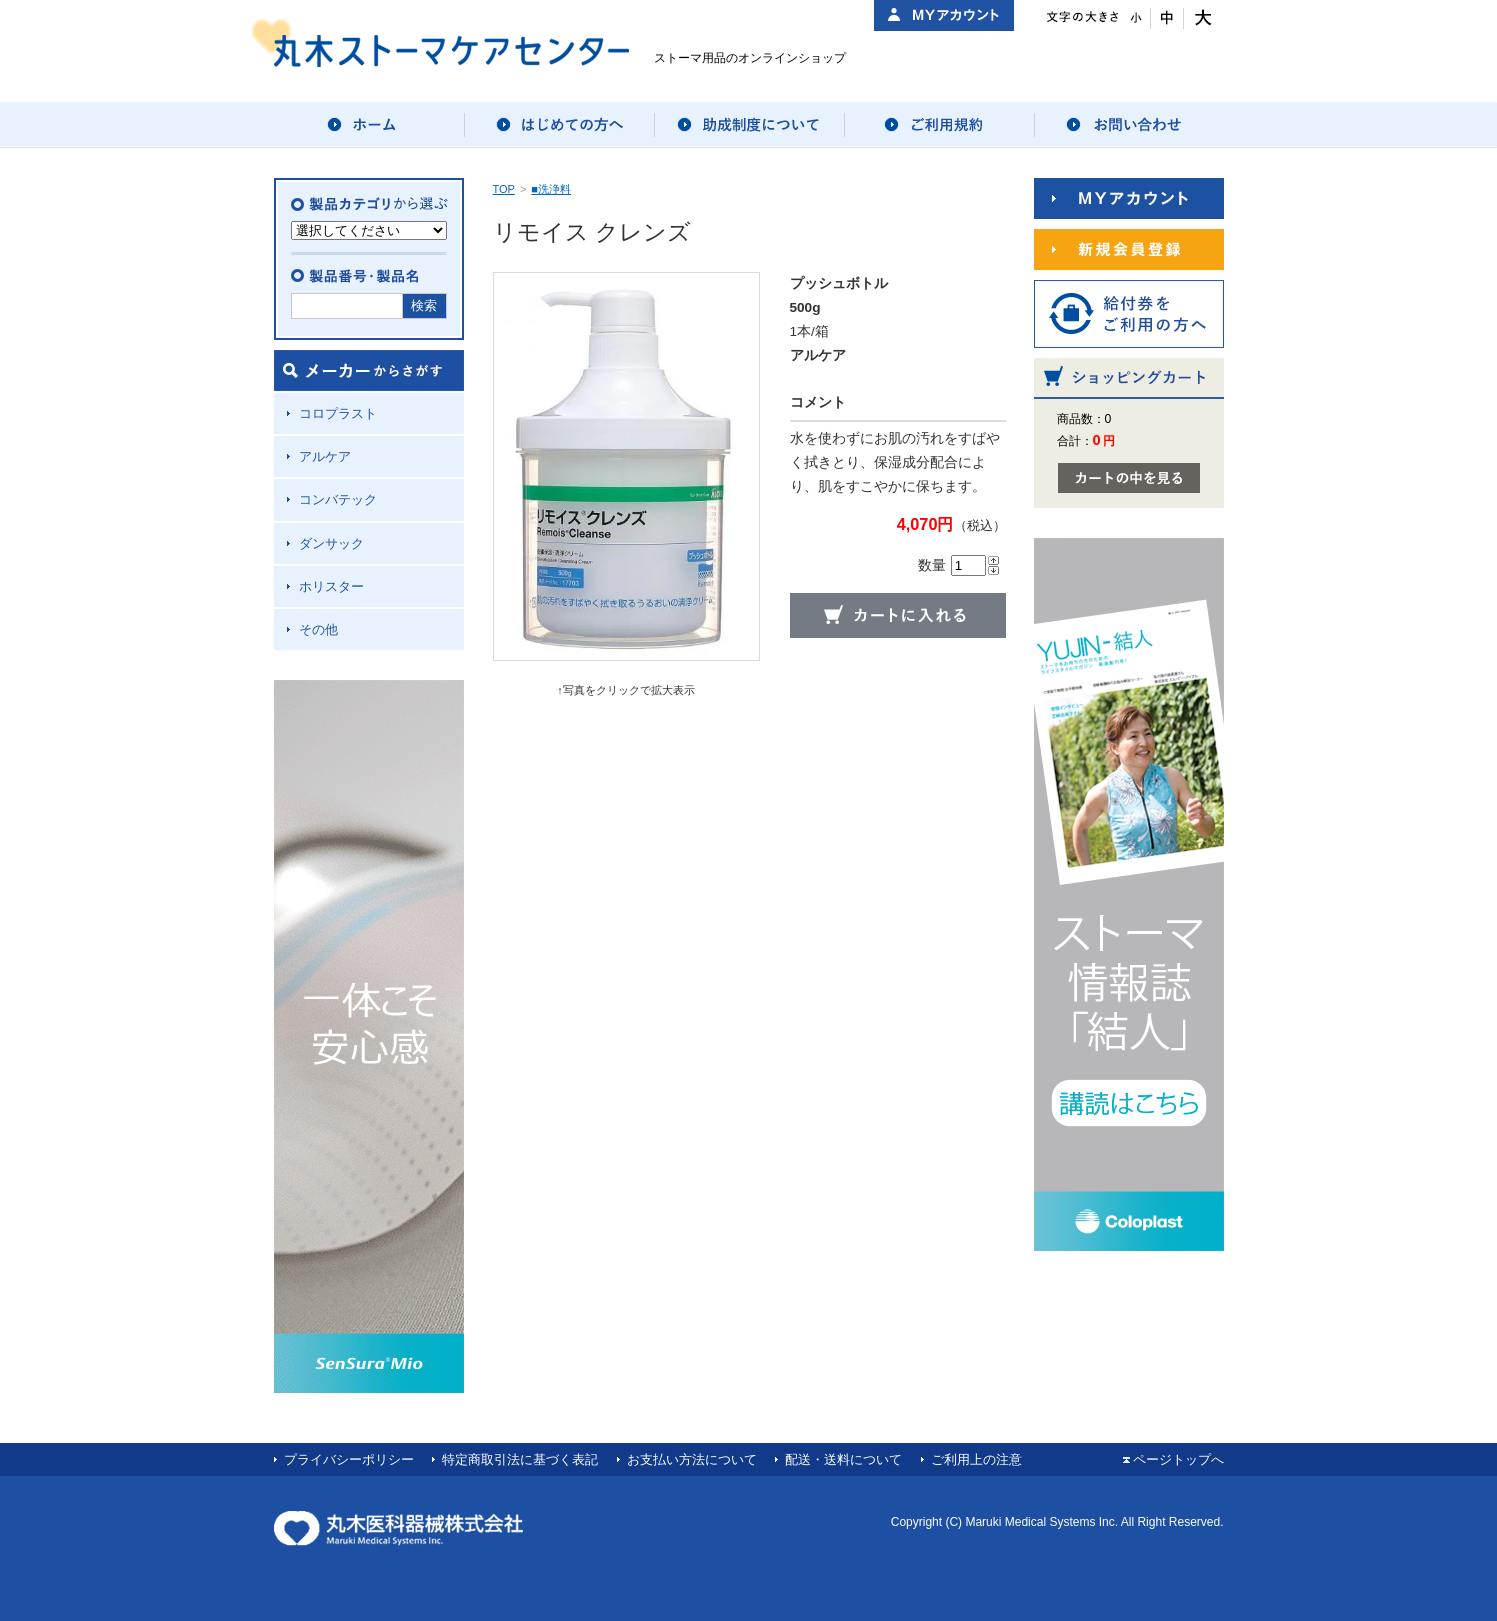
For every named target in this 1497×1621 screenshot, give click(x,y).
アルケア (325, 456)
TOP (504, 189)
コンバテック (338, 499)
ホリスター (331, 586)
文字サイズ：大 (1200, 18)
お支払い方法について (692, 1459)
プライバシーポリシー (349, 1459)
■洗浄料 (551, 189)
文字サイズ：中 (1167, 18)
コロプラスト (338, 413)
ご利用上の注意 (976, 1459)
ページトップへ (1178, 1459)
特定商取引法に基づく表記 (520, 1459)
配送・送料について (843, 1459)
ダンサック (331, 543)
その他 (318, 629)
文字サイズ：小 (1134, 18)
